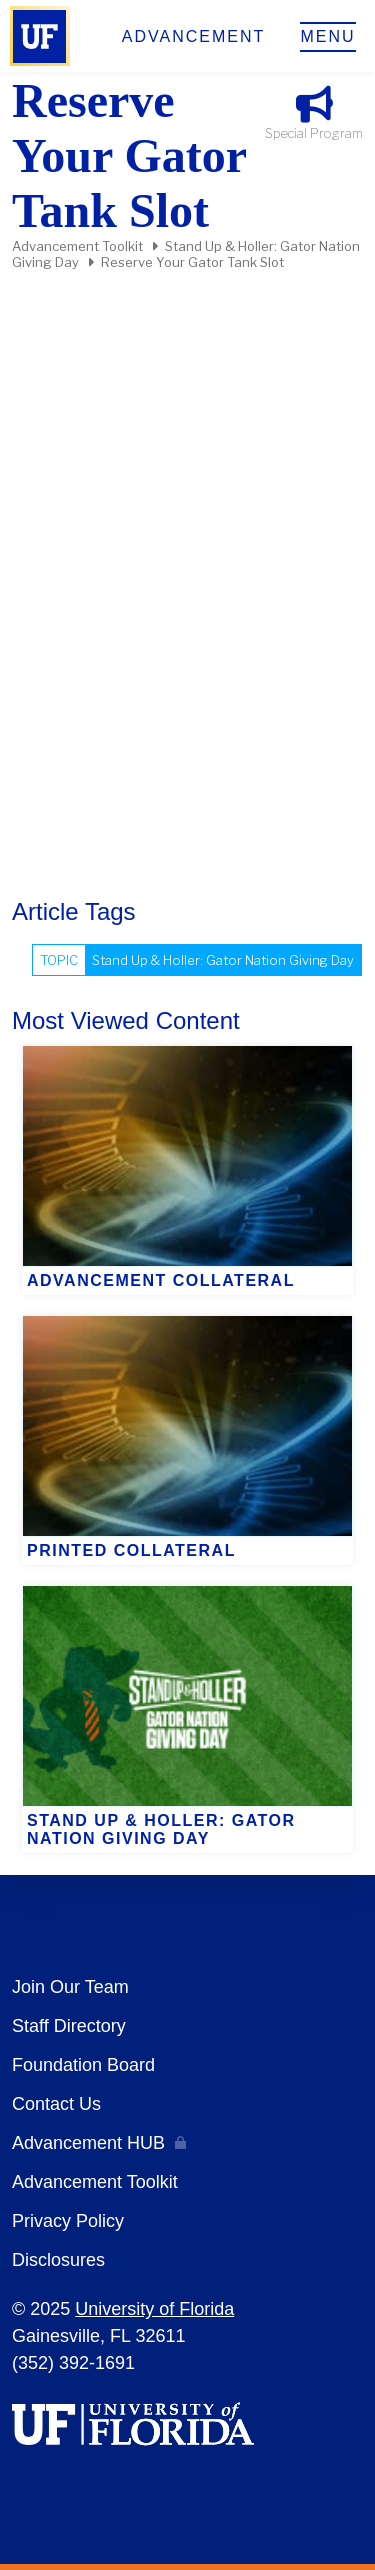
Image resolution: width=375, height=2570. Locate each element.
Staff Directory (69, 2026)
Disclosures (58, 2260)
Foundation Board (83, 2065)
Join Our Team (70, 1987)
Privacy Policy (68, 2221)
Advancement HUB (88, 2143)
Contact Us (56, 2104)
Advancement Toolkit (77, 246)
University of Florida (154, 2309)
